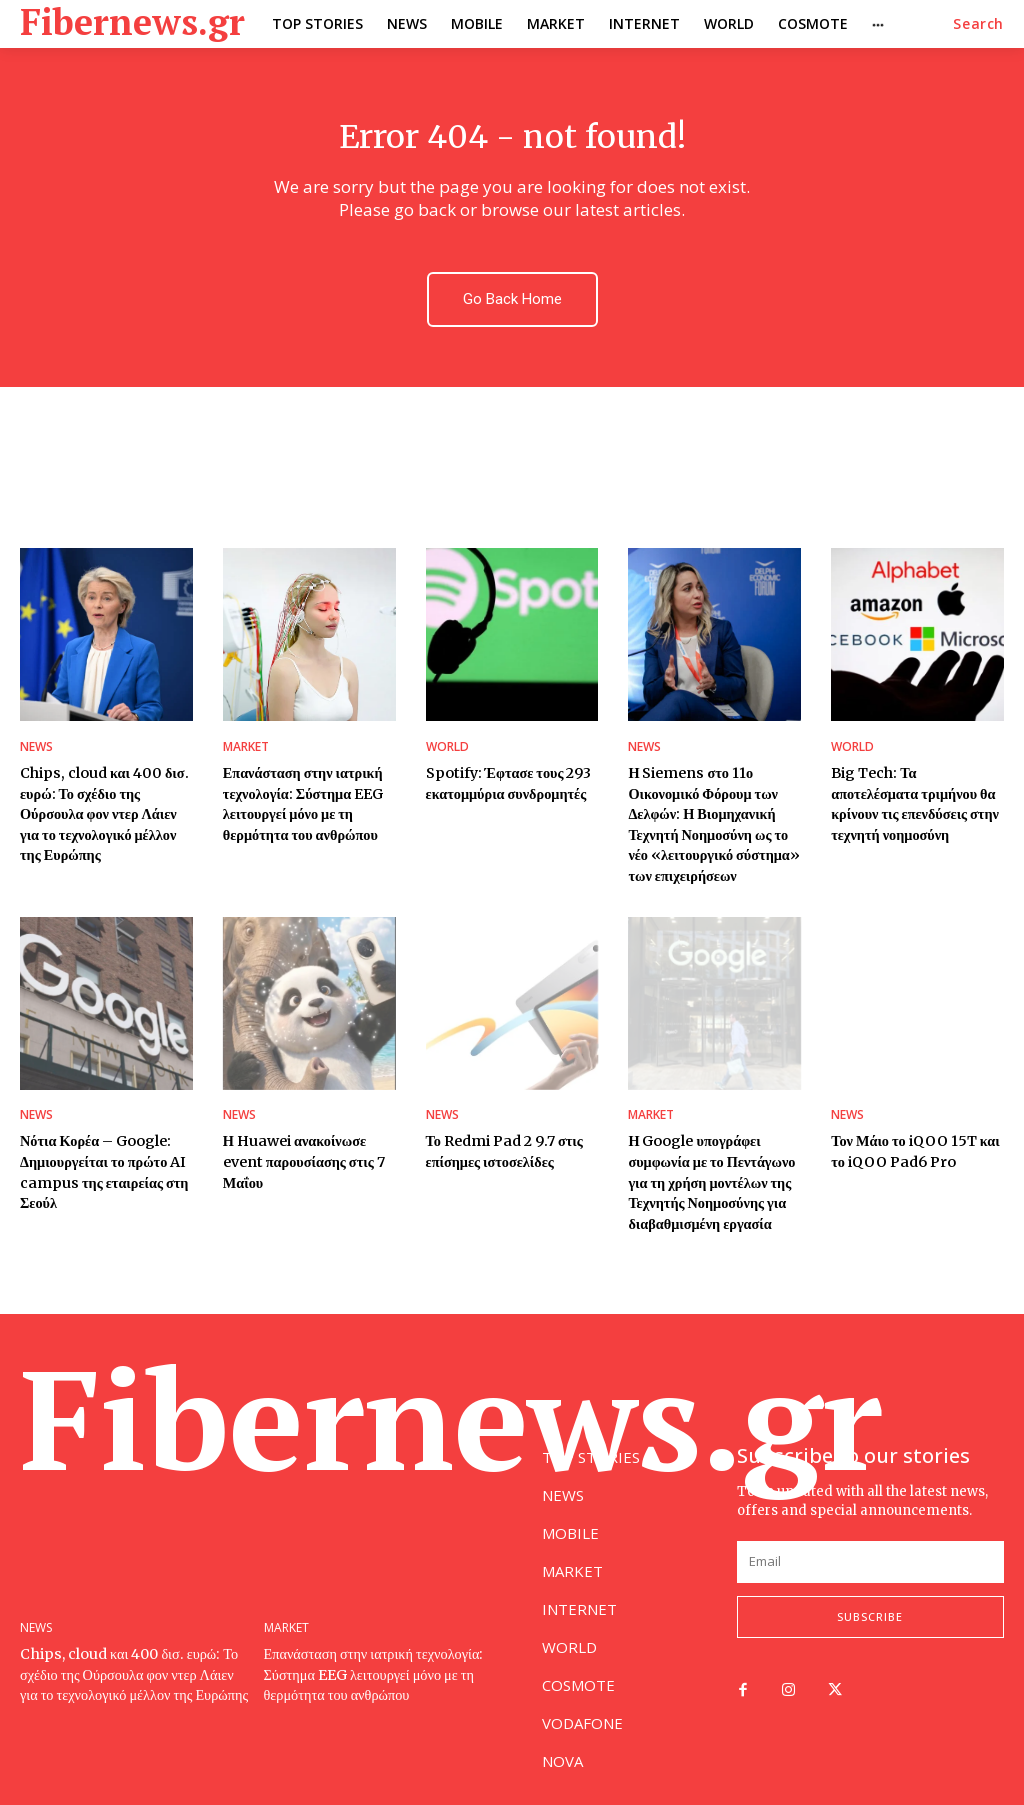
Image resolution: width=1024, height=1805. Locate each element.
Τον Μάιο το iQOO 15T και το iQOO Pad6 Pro (914, 1144)
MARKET (246, 747)
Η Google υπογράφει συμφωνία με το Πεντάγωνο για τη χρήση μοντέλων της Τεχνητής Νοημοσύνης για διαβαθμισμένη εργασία (710, 1173)
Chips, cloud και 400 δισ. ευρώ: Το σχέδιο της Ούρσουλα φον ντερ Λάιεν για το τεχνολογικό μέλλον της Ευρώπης (104, 811)
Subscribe (870, 1605)
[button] (978, 24)
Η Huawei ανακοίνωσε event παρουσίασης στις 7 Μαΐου (303, 1153)
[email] (870, 1551)
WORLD (447, 747)
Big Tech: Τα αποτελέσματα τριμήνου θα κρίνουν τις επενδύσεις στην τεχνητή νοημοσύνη (913, 801)
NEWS (36, 747)
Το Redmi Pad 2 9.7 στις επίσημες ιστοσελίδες (502, 1144)
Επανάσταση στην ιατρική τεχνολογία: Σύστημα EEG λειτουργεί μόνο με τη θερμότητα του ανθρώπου (302, 801)
